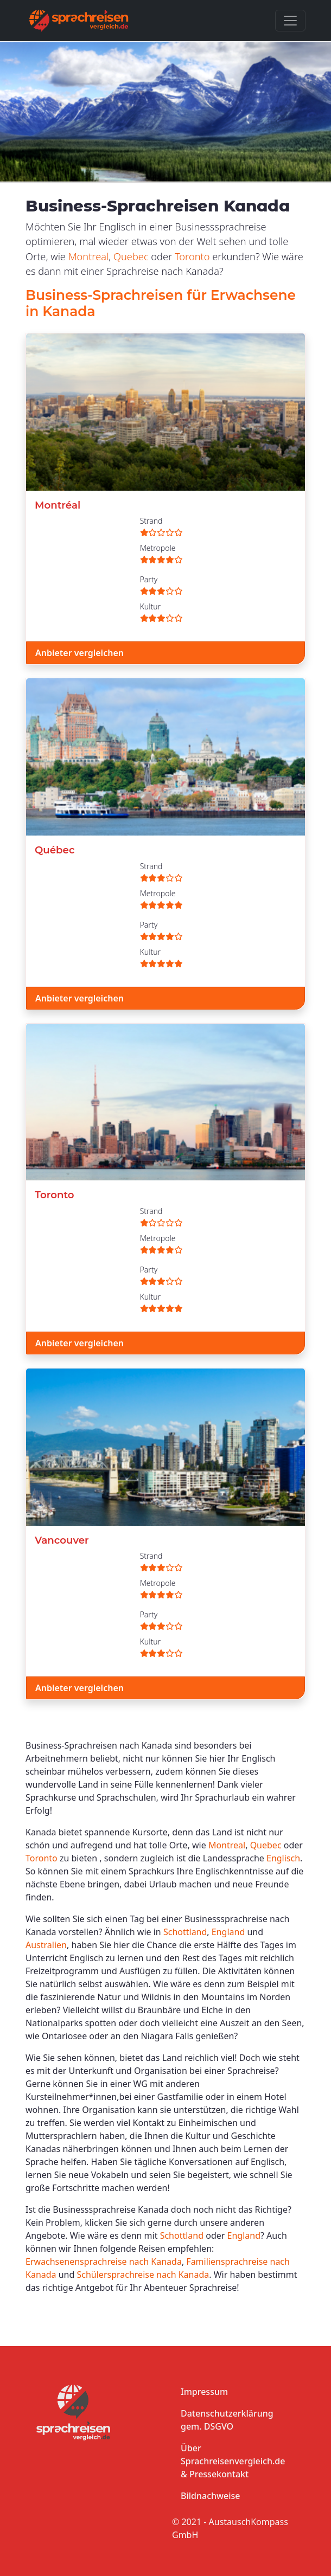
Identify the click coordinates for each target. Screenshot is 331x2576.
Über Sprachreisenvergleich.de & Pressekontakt (233, 2461)
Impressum (204, 2392)
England (228, 1932)
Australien (46, 1945)
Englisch (283, 1858)
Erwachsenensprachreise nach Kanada (104, 2261)
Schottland (185, 1932)
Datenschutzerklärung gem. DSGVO (227, 2419)
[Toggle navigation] (290, 20)
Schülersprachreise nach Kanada (143, 2275)
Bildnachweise (210, 2496)
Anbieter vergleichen (79, 653)
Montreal (88, 256)
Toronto (192, 256)
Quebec (131, 256)
